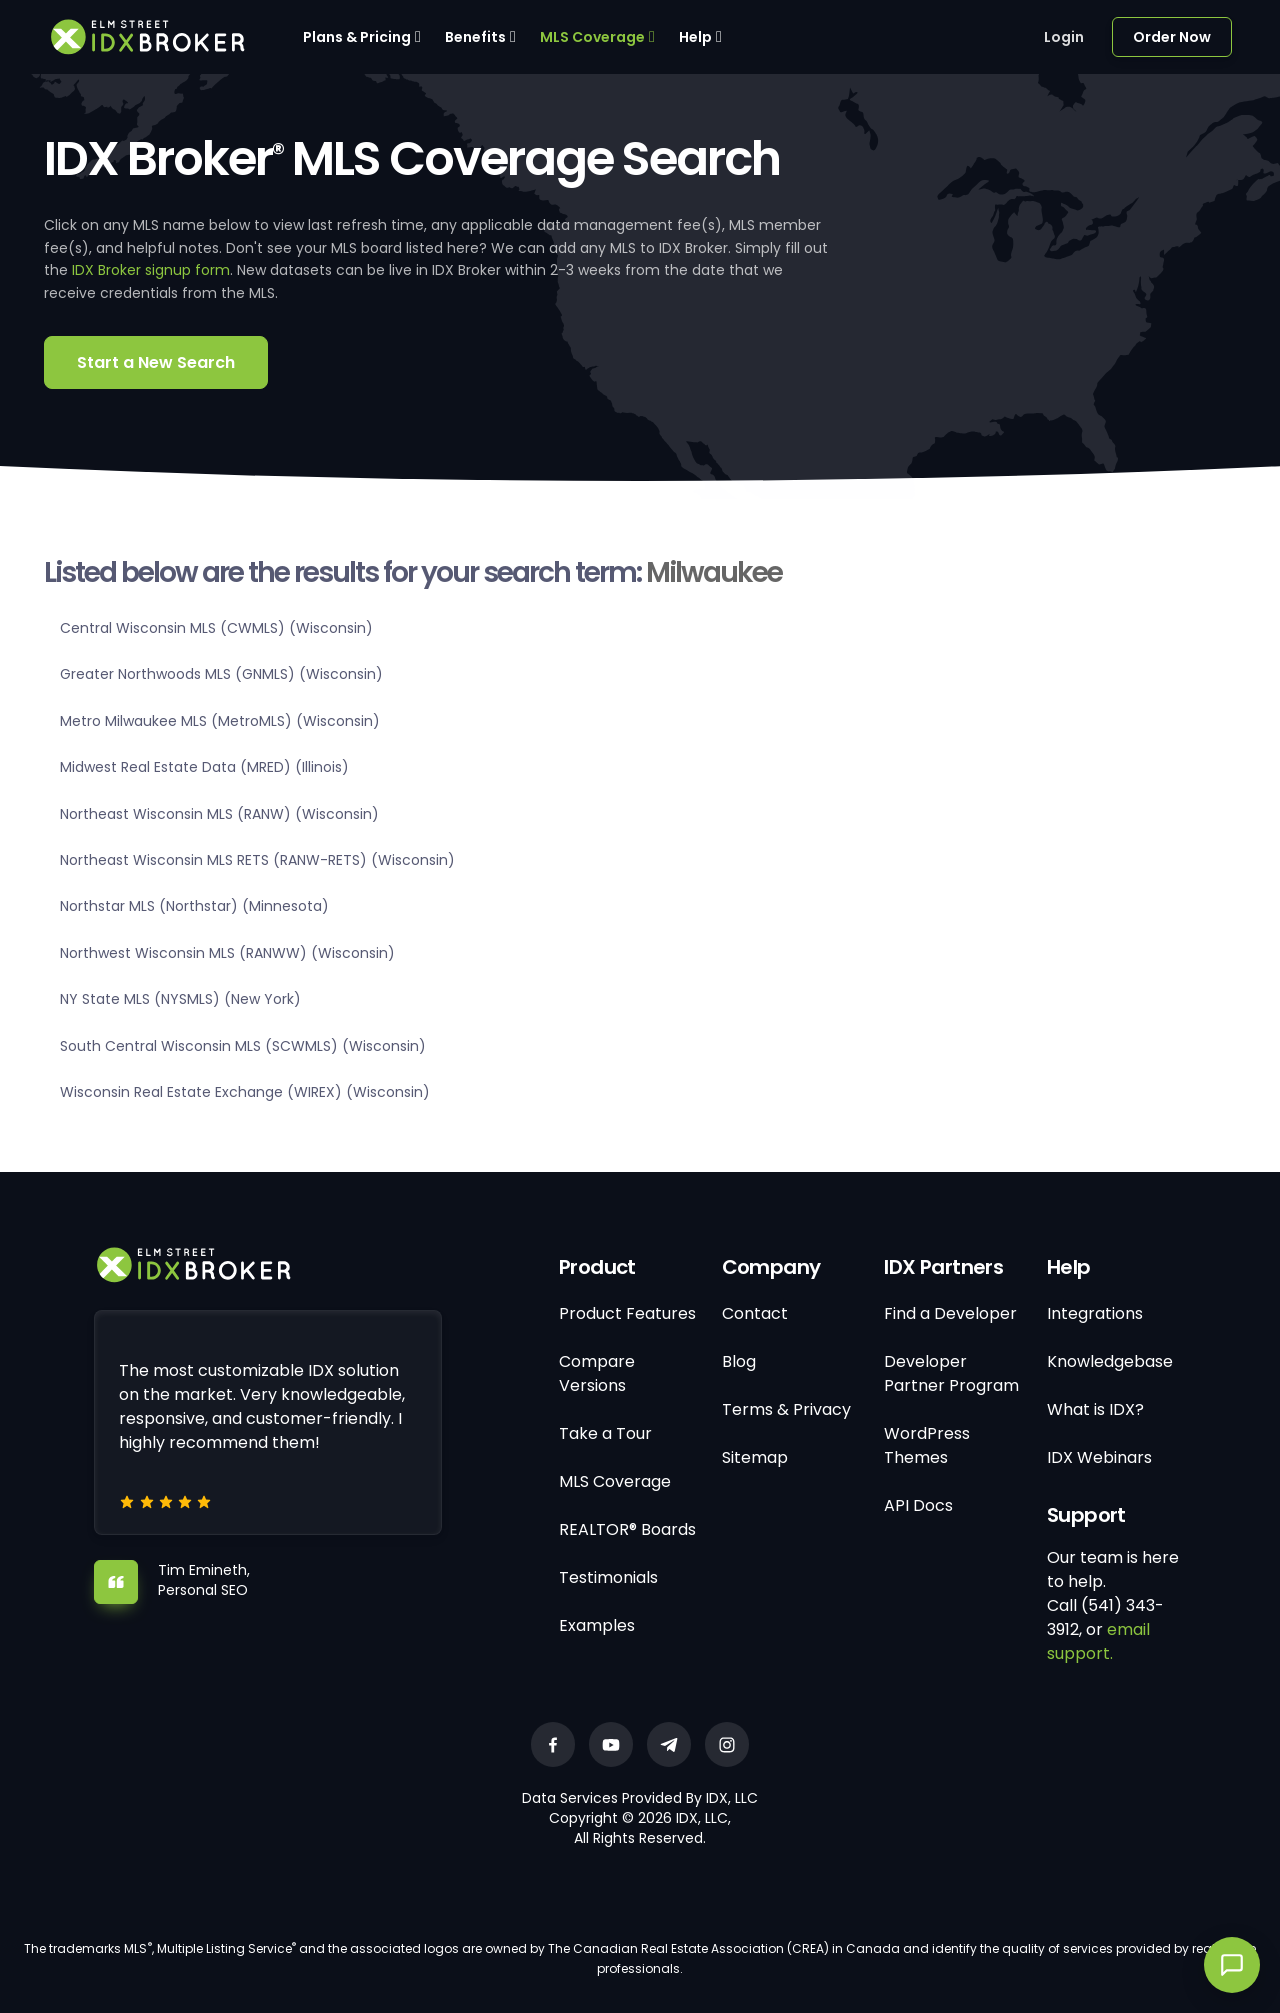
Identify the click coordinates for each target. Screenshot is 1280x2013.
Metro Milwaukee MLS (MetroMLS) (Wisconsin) (220, 721)
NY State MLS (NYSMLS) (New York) (180, 999)
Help (695, 37)
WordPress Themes (927, 1445)
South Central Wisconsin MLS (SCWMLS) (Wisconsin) (243, 1046)
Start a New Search (156, 362)
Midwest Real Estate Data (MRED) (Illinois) (204, 767)
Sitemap (755, 1457)
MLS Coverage (592, 37)
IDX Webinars (1099, 1457)
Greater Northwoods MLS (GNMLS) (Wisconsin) (221, 674)
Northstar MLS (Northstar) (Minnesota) (194, 906)
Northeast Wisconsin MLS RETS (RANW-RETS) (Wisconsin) (257, 860)
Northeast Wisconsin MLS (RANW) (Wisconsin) (219, 814)
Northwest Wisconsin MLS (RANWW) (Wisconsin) (227, 953)
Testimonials (608, 1577)
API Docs (918, 1505)
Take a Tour (605, 1433)
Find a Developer (950, 1313)
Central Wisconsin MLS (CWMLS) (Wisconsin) (216, 628)
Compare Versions (597, 1373)
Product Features (627, 1313)
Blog (739, 1361)
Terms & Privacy (786, 1409)
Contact (755, 1313)
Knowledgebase (1110, 1361)
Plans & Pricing (357, 37)
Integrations (1095, 1313)
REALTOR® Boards (627, 1529)
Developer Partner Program (951, 1373)
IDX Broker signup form (151, 270)
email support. (1098, 1641)
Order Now (1172, 37)
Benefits (475, 37)
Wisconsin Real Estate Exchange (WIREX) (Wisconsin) (245, 1092)
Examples (597, 1625)
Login (1064, 37)
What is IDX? (1095, 1409)
